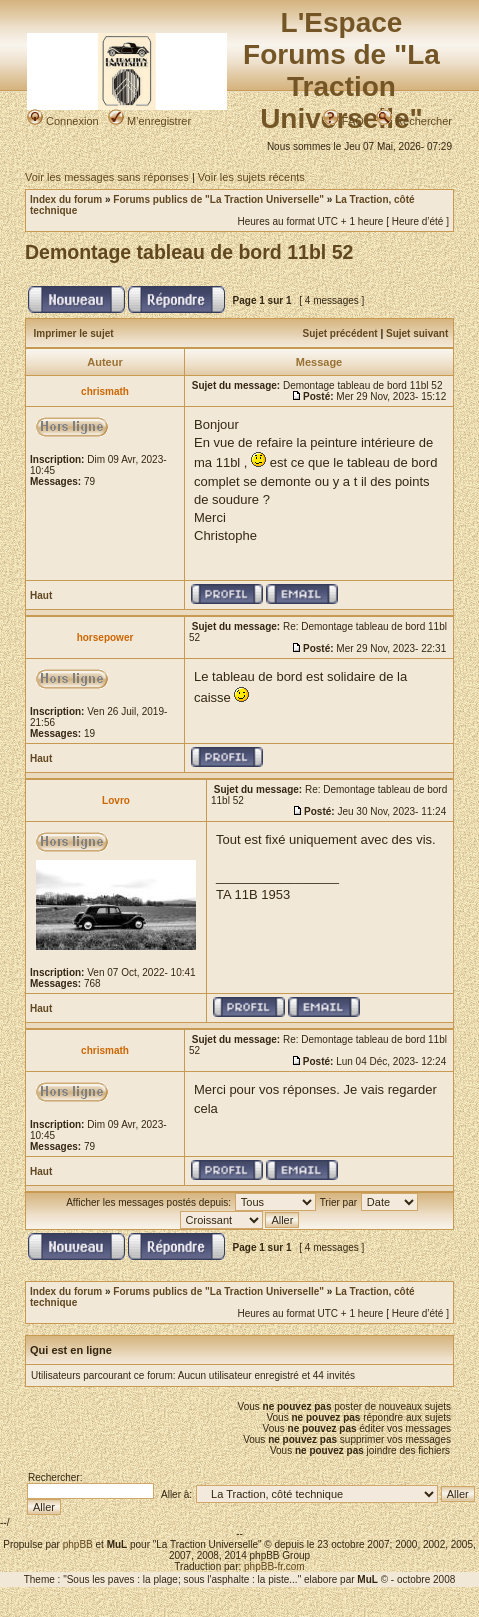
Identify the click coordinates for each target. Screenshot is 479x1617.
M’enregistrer (149, 121)
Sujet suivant (417, 333)
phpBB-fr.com (274, 1566)
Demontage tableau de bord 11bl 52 (189, 252)
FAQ (343, 121)
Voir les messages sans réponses (107, 177)
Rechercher (414, 121)
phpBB (78, 1544)
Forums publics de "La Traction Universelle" (218, 199)
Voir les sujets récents (251, 177)
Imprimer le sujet (74, 333)
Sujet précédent (340, 333)
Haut (41, 595)
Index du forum (66, 199)
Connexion (63, 121)
